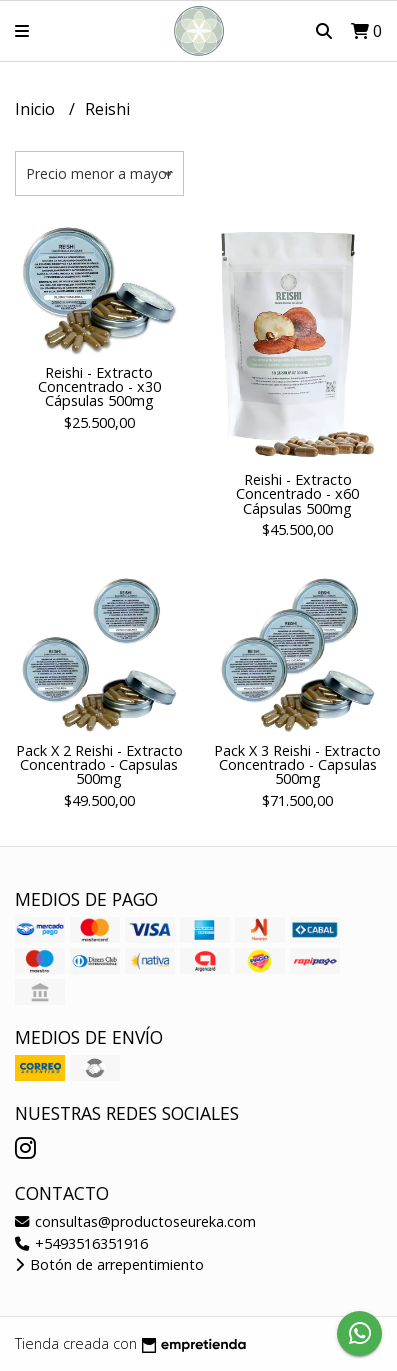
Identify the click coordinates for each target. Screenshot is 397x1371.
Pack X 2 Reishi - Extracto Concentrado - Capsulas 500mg (99, 765)
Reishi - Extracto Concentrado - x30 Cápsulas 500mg (99, 387)
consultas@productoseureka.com (135, 1221)
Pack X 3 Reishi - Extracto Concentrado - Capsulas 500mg (297, 765)
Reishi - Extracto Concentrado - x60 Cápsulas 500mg (297, 494)
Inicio (37, 109)
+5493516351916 (81, 1243)
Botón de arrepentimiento (109, 1264)
